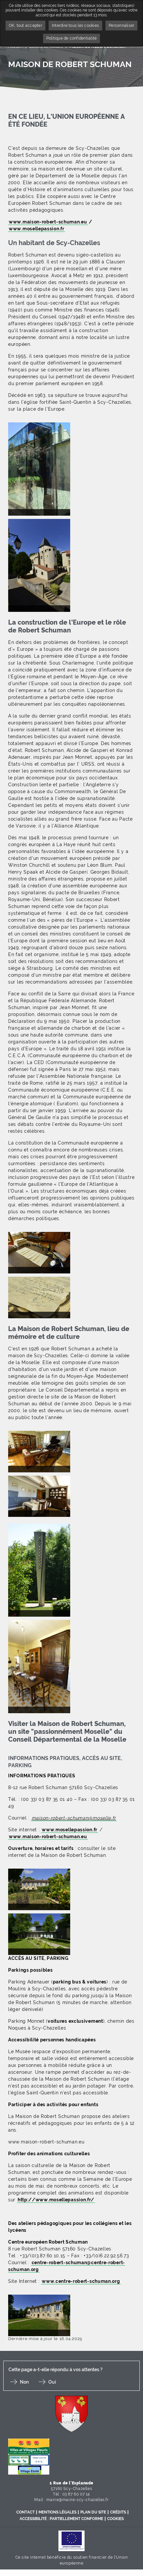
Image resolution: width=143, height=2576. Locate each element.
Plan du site (93, 2512)
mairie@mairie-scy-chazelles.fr (77, 2499)
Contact (25, 2512)
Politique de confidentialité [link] (71, 38)
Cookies (115, 2518)
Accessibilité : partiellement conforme (61, 2518)
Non (24, 2382)
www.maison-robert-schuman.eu (48, 221)
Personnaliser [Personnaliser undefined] (121, 25)
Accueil (15, 46)
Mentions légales (57, 2512)
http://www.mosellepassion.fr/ (56, 2199)
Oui (52, 2382)
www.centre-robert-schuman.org (81, 2281)
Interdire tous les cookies (75, 25)
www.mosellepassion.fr (36, 228)
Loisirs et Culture (46, 46)
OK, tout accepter (25, 25)
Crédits (118, 2512)
